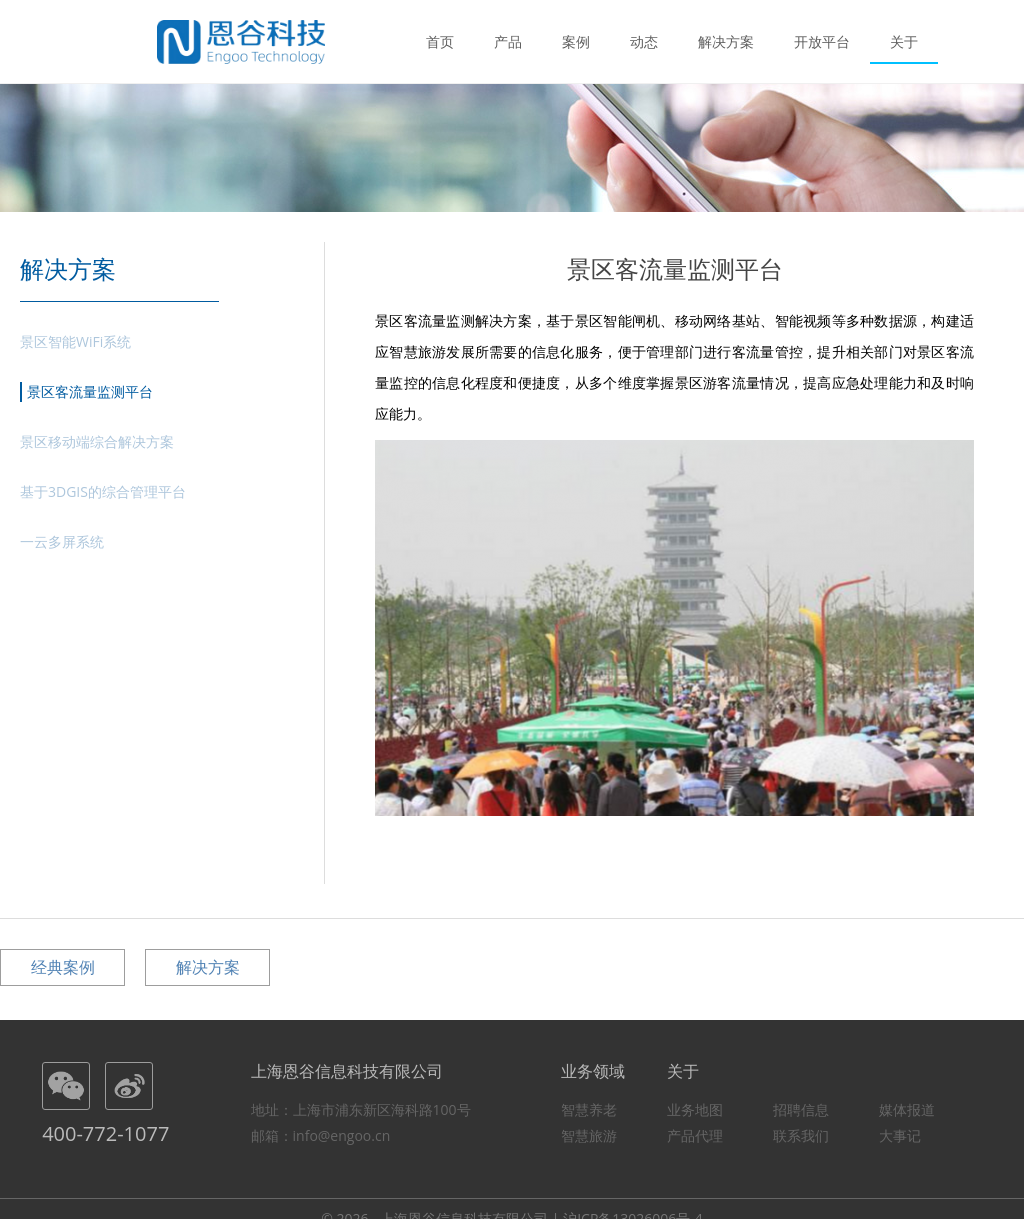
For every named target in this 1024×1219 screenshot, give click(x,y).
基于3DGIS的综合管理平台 (103, 491)
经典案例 (63, 967)
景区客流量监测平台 (90, 391)
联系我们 (801, 1135)
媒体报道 (907, 1109)
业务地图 (695, 1109)
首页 (440, 40)
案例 (576, 40)
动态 (644, 40)
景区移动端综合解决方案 (97, 441)
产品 (508, 40)
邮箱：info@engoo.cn (321, 1135)
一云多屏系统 (62, 541)
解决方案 (726, 40)
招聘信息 (801, 1109)
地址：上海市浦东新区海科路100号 (361, 1109)
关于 (904, 40)
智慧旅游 (589, 1135)
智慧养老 (589, 1109)
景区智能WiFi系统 (75, 341)
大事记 (900, 1135)
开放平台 (822, 40)
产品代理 (695, 1135)
